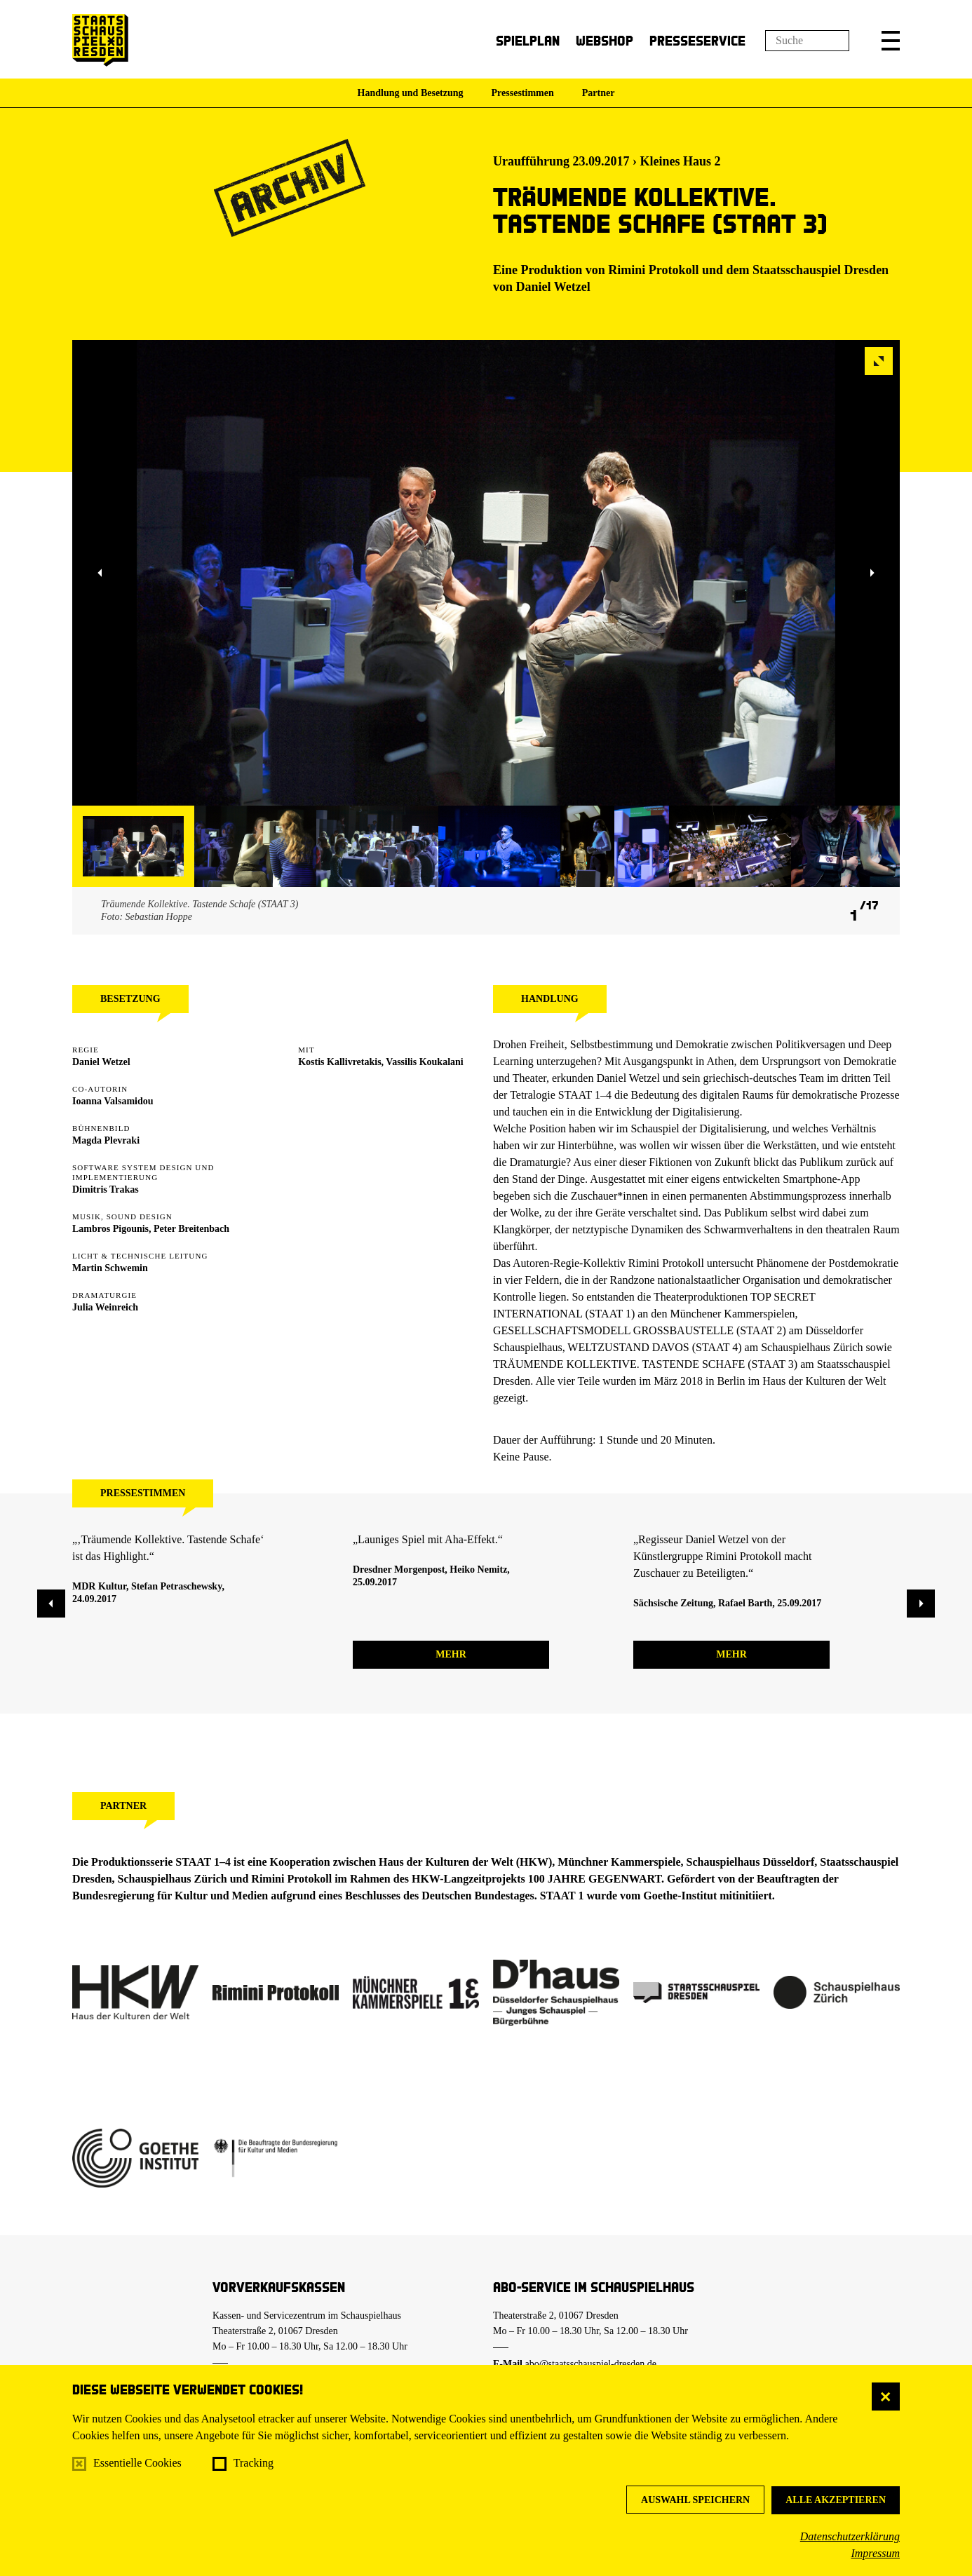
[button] (891, 40)
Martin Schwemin (110, 1268)
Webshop (604, 40)
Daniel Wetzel (553, 287)
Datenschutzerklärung (850, 2536)
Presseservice (697, 40)
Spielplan (528, 40)
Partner (598, 93)
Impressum (875, 2553)
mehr (451, 1654)
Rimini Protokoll (653, 270)
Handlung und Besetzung (411, 93)
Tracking (254, 2463)
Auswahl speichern (695, 2500)
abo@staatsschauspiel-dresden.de (590, 2364)
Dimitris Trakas (105, 1189)
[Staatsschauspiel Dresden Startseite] (100, 40)
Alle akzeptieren (835, 2500)
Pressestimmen (523, 93)
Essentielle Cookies (137, 2463)
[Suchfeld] (807, 40)
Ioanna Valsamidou (113, 1101)
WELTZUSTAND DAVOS (628, 1347)
